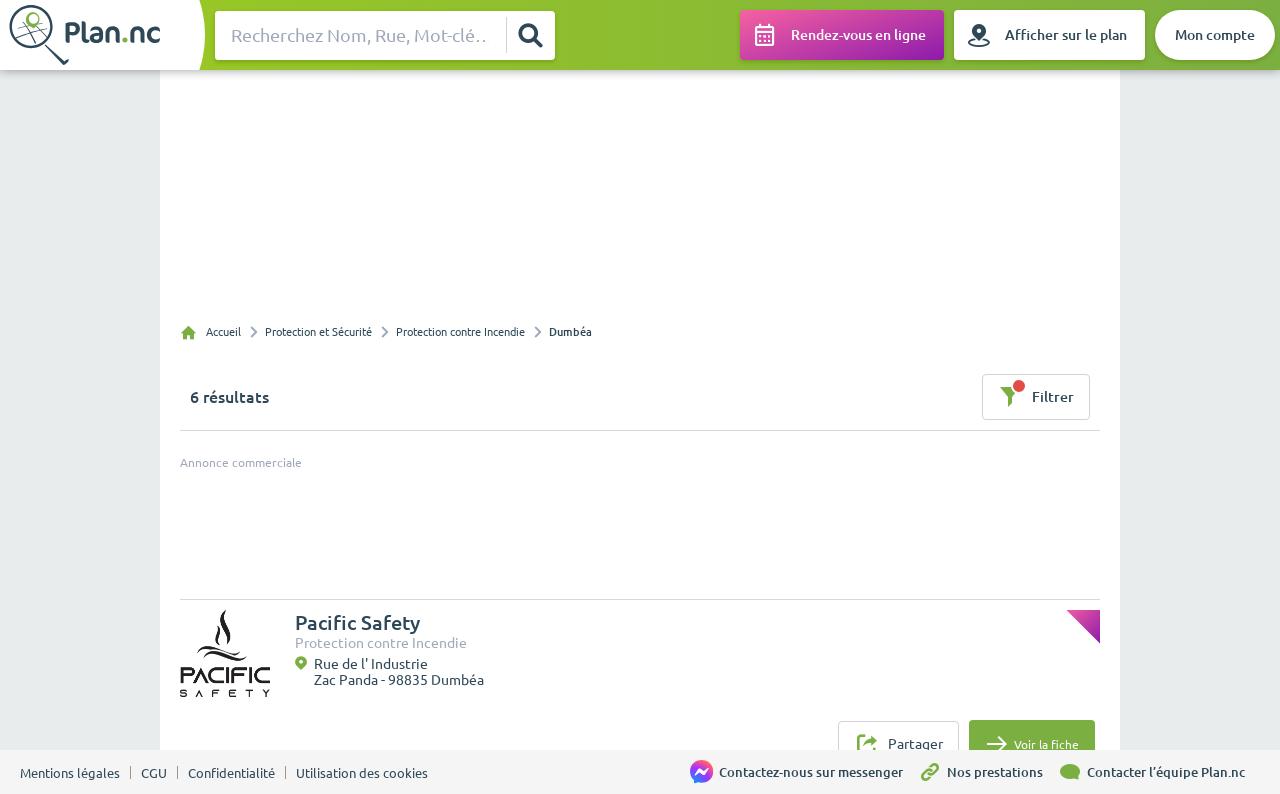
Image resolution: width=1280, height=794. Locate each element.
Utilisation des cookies (362, 773)
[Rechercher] (530, 35)
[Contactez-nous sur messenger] (804, 772)
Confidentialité (231, 773)
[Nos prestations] (988, 772)
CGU (154, 773)
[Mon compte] (1215, 35)
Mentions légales (70, 773)
